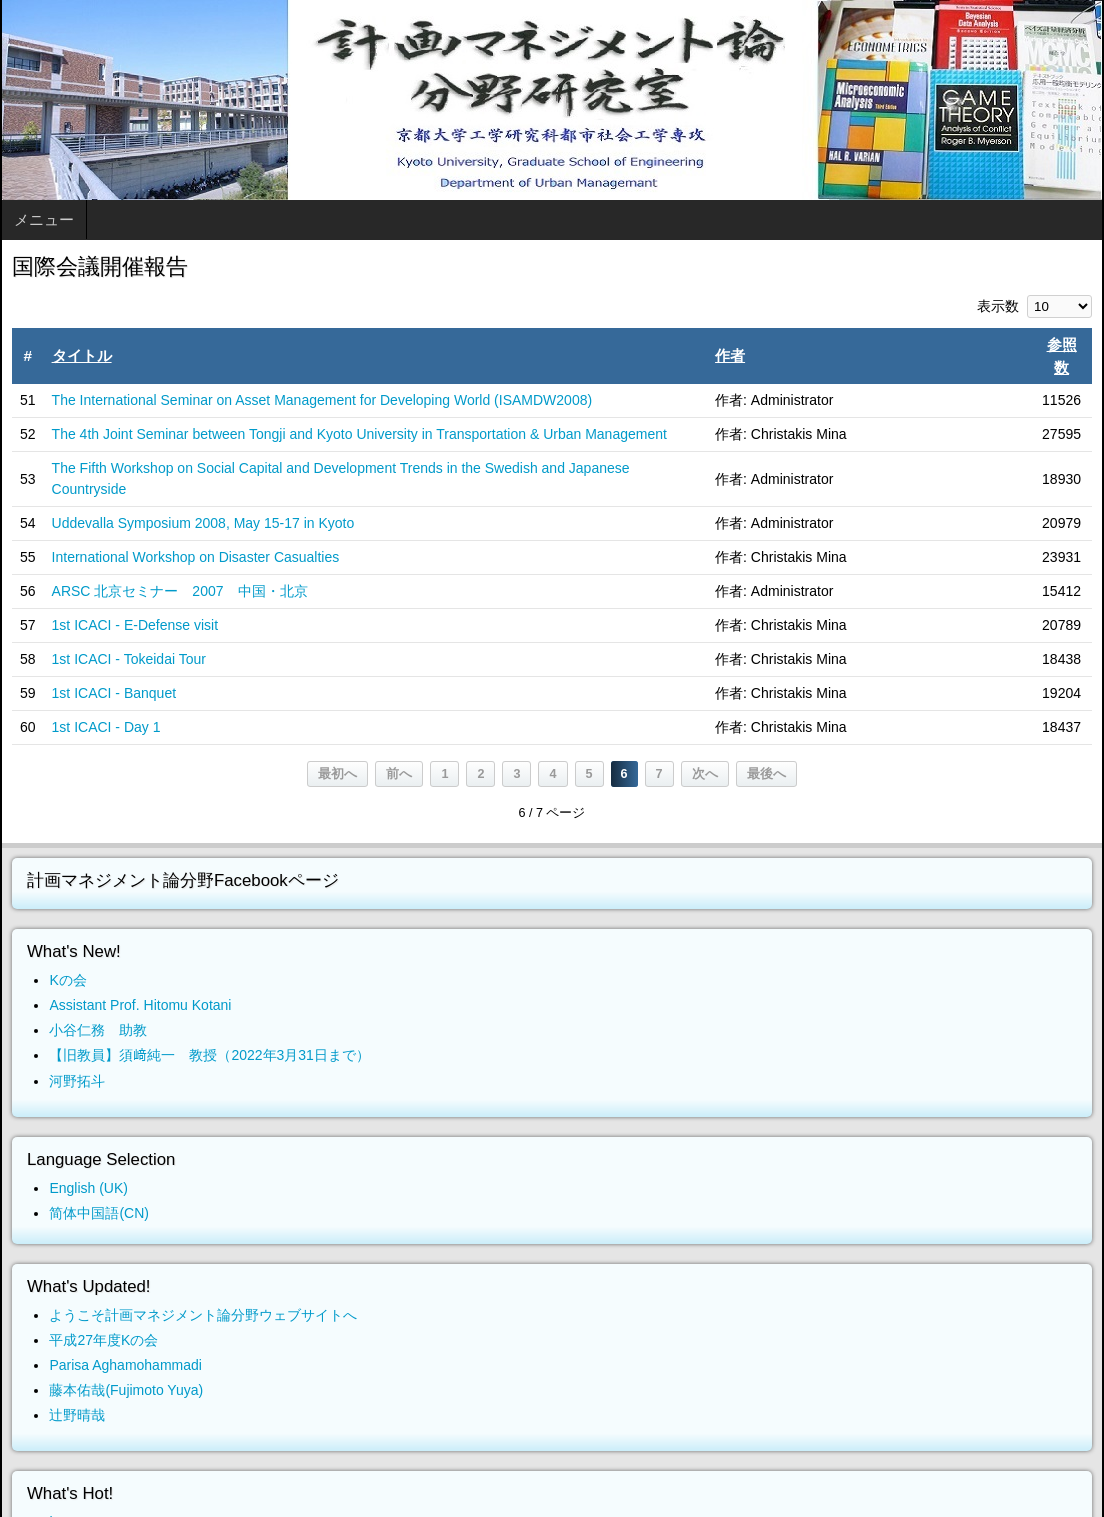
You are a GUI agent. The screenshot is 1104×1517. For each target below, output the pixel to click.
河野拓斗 (77, 1081)
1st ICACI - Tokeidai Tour (129, 659)
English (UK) (88, 1188)
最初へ (337, 774)
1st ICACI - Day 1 (106, 727)
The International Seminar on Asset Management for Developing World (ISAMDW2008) (322, 400)
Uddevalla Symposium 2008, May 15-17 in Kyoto (203, 523)
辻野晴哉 (77, 1415)
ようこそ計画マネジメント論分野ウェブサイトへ (203, 1315)
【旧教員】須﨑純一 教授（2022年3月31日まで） (209, 1055)
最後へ (766, 774)
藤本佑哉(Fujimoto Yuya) (126, 1390)
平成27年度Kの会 (103, 1340)
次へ (705, 774)
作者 (730, 355)
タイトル (82, 355)
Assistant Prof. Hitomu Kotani (140, 1005)
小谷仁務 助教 (98, 1030)
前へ (399, 774)
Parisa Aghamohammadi (125, 1365)
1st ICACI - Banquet (114, 693)
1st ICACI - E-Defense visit (135, 625)
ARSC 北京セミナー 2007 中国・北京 (180, 591)
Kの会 (67, 980)
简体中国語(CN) (99, 1213)
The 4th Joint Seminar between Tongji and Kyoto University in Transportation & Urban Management (359, 434)
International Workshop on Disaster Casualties (196, 557)
